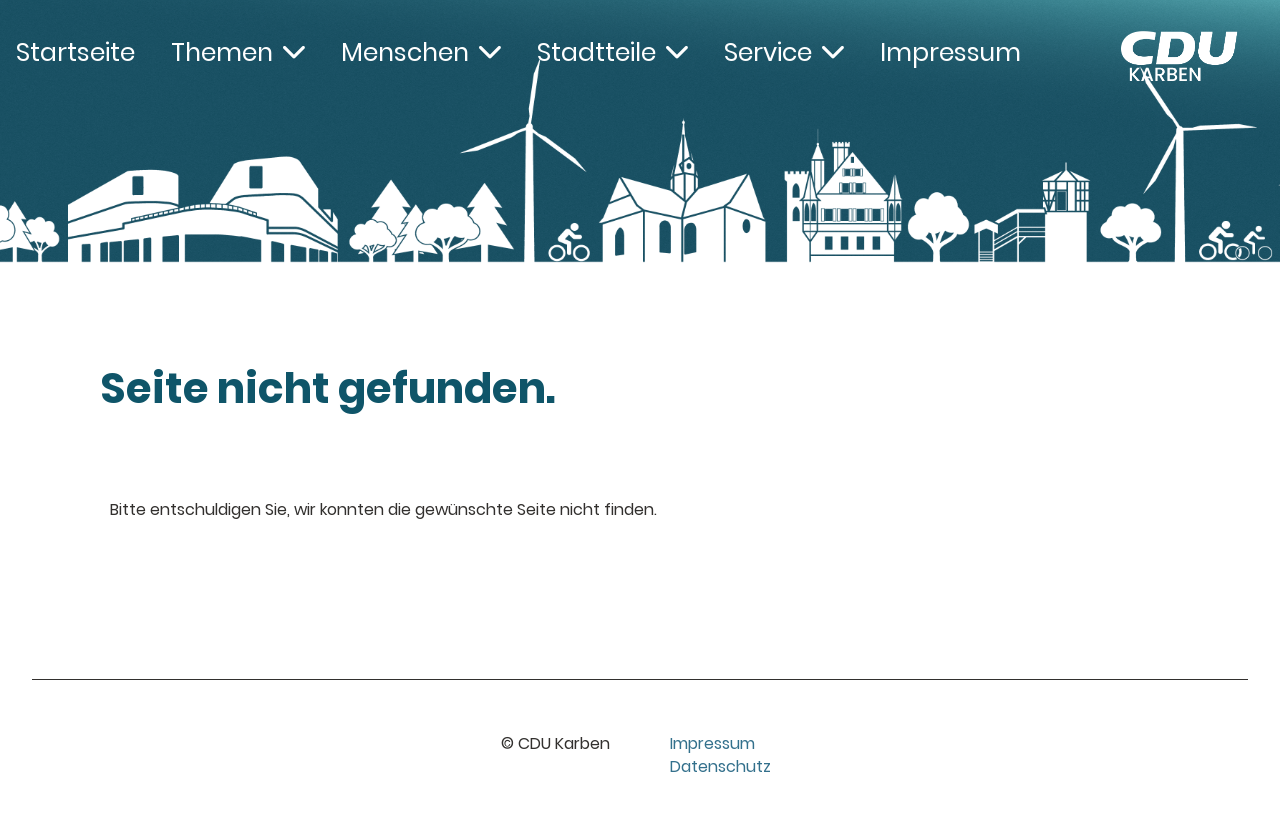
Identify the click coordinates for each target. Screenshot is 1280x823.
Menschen (421, 52)
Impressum (950, 52)
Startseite (75, 52)
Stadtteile (612, 52)
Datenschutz (720, 766)
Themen (238, 52)
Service (784, 52)
